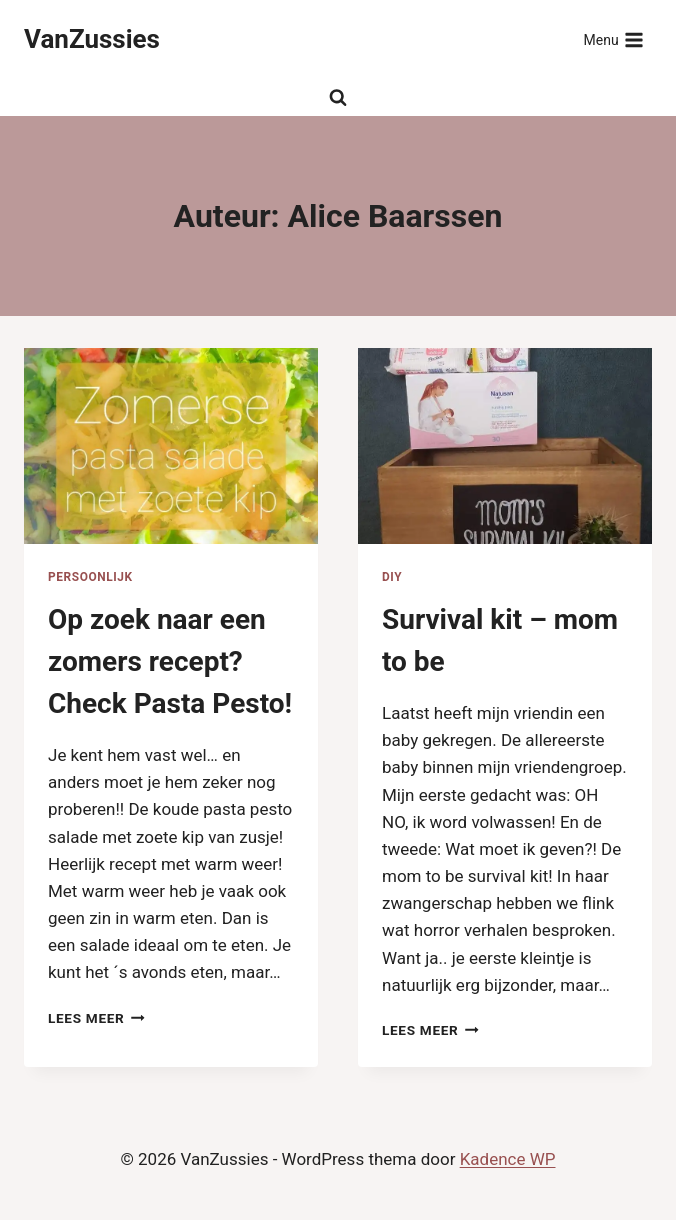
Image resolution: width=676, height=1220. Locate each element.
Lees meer (96, 1018)
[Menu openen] (613, 40)
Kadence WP (508, 1159)
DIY (392, 577)
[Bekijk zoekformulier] (338, 98)
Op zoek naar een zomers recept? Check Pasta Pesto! (170, 661)
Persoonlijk (90, 577)
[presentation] (171, 446)
